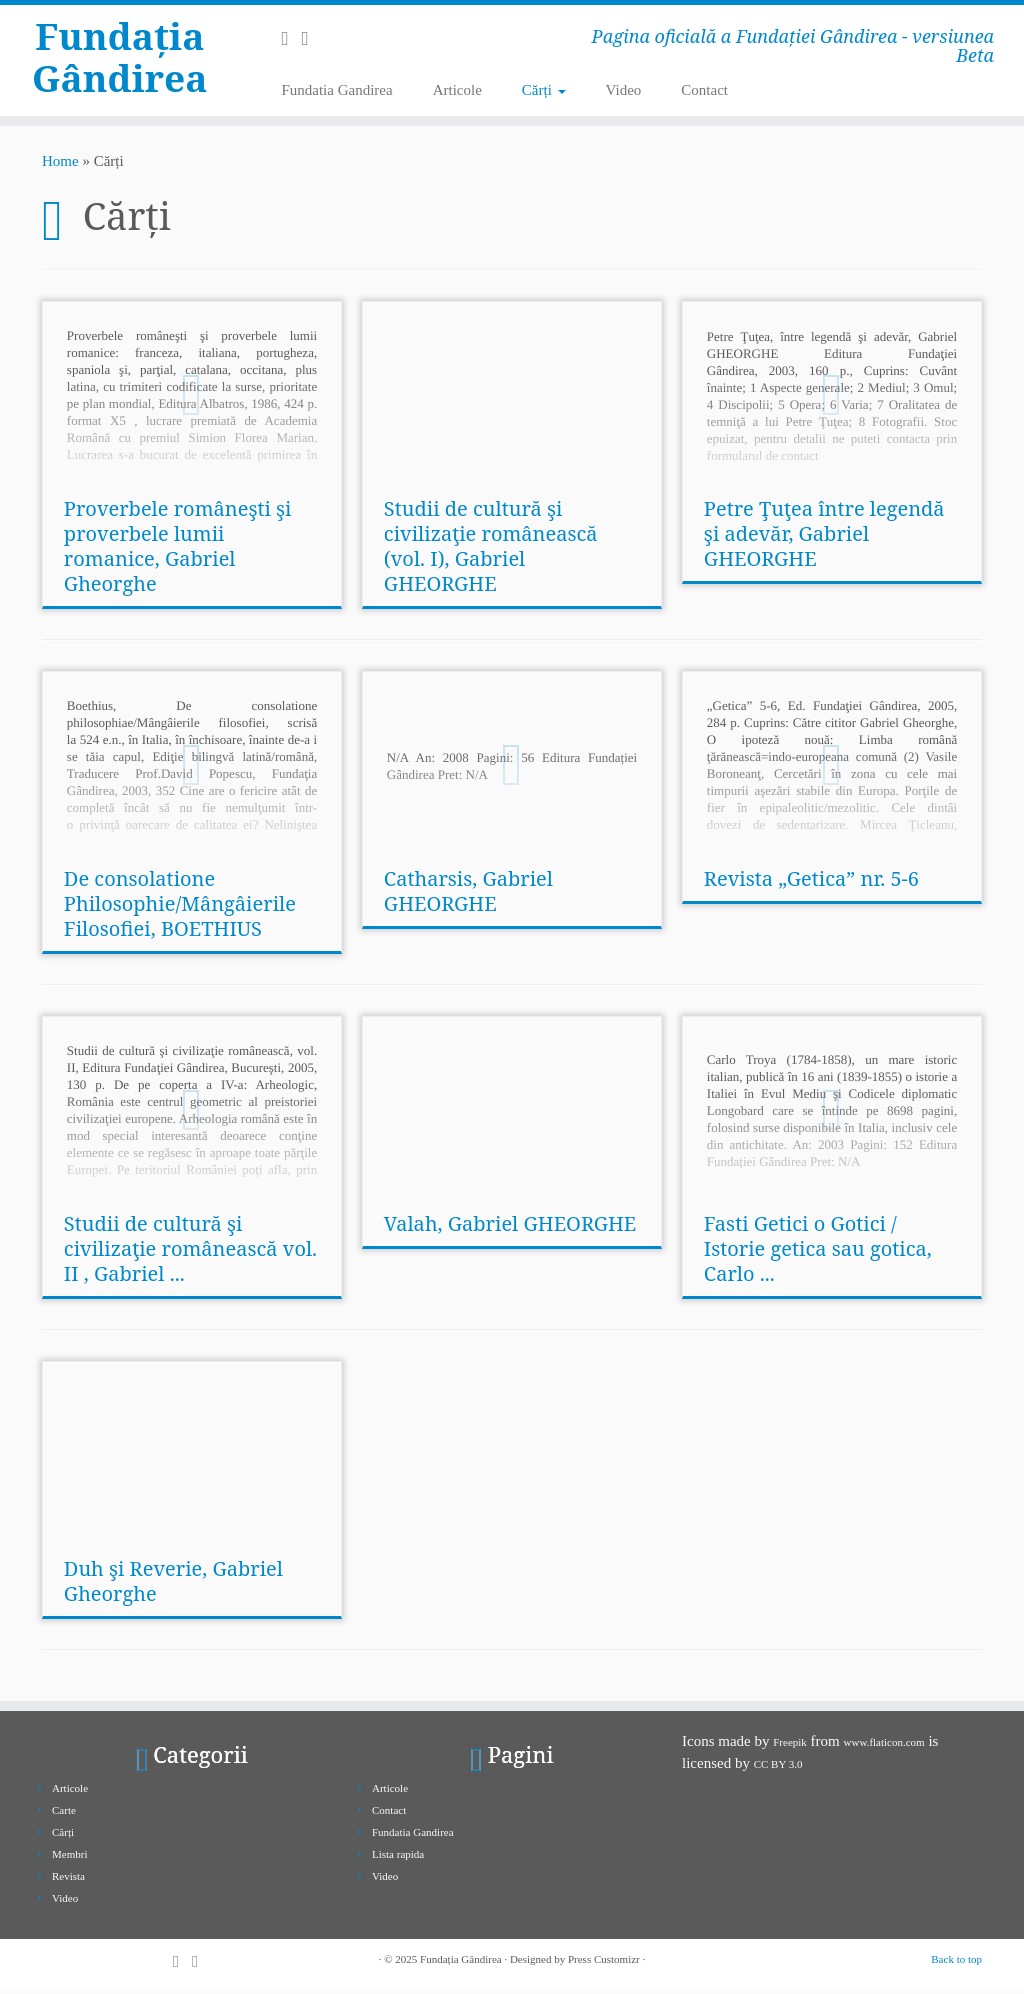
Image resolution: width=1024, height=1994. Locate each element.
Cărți (544, 90)
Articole (457, 90)
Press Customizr (604, 1964)
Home (60, 166)
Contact (704, 90)
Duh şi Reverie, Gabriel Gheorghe (173, 1586)
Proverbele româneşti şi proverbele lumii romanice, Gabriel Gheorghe (178, 551)
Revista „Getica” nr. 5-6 (811, 883)
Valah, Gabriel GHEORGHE (510, 1228)
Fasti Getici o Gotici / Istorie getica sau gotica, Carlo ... (818, 1253)
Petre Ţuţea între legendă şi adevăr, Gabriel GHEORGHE (824, 538)
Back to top (956, 1964)
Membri (69, 1859)
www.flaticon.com (884, 1747)
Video (624, 90)
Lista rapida (398, 1859)
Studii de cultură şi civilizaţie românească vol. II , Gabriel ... (190, 1253)
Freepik (790, 1747)
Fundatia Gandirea (336, 90)
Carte (64, 1815)
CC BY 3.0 (778, 1769)
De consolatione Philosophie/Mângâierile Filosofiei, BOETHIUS (180, 908)
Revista (68, 1881)
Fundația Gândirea (119, 63)
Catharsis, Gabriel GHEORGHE (468, 896)
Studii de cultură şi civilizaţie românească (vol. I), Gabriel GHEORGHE (491, 551)
